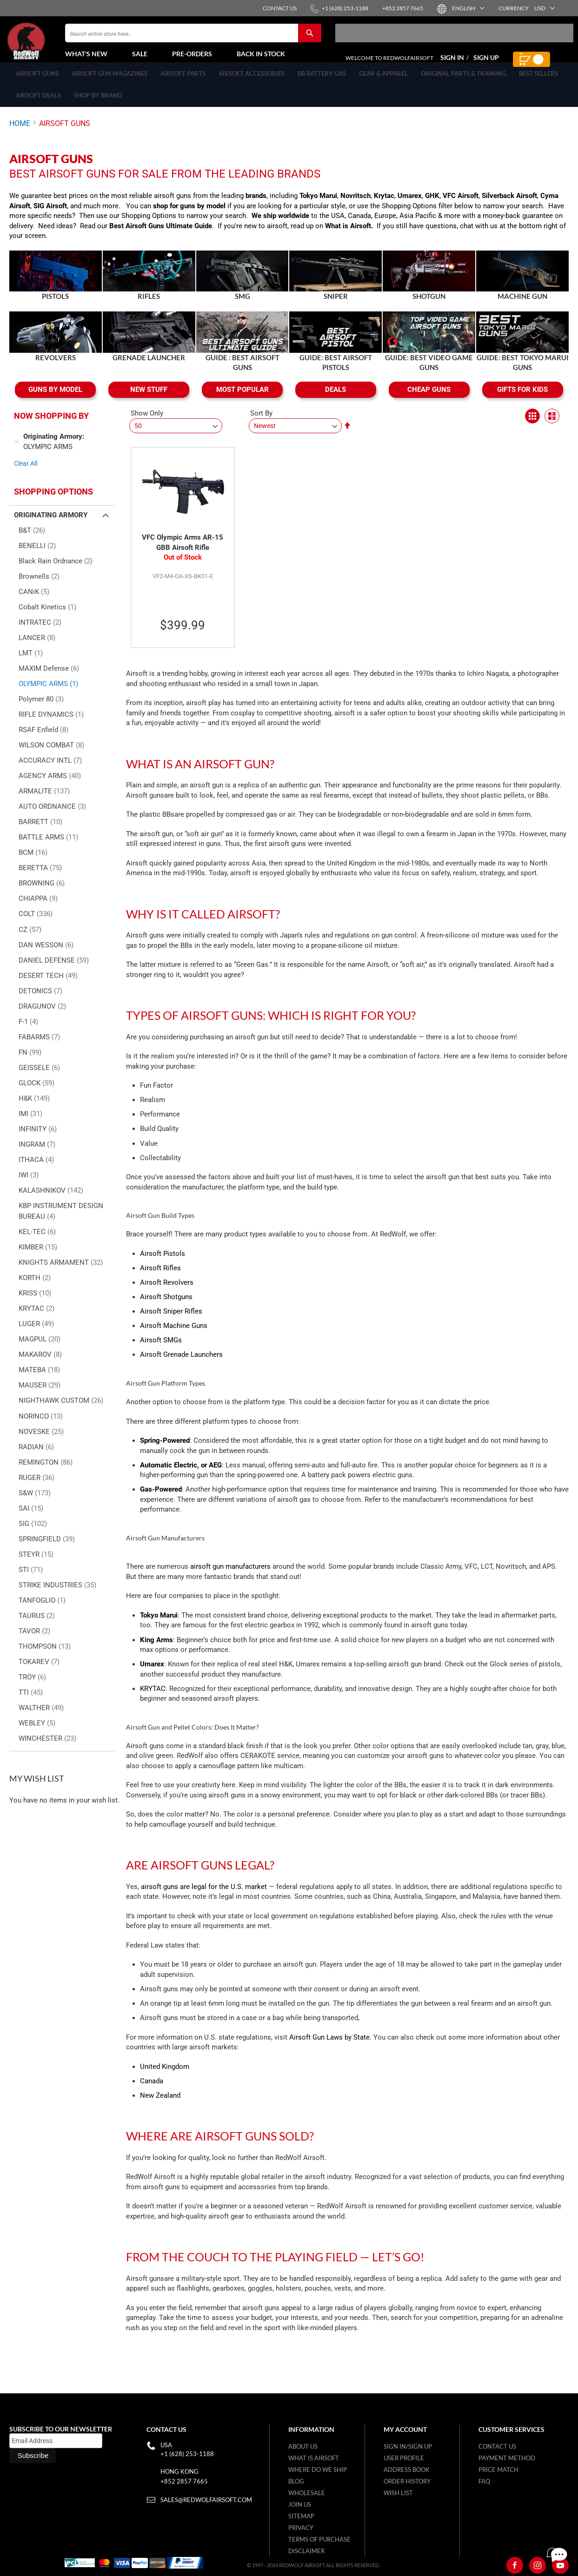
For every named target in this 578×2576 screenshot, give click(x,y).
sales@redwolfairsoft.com (206, 2499)
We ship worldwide (280, 226)
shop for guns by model (189, 216)
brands (256, 206)
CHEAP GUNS (429, 400)
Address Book (407, 2469)
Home (19, 133)
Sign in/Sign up (408, 2446)
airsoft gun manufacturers (230, 1576)
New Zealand (160, 2105)
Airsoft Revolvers (166, 1292)
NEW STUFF (148, 400)
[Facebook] (514, 2565)
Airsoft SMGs (161, 1350)
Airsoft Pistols (162, 1264)
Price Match (498, 2469)
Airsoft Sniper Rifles (171, 1321)
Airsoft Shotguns (166, 1307)
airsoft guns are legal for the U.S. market (204, 1897)
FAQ (484, 2481)
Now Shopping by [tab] (51, 426)
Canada (151, 2091)
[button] (467, 8)
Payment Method (506, 2458)
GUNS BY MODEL (55, 400)
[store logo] (48, 46)
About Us (303, 2446)
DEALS (335, 400)
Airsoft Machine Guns (173, 1336)
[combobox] (193, 38)
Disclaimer (306, 2551)
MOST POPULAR (242, 400)
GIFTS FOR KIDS (522, 400)
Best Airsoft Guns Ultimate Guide (160, 236)
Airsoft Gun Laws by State (329, 2047)
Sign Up (486, 62)
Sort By (261, 423)
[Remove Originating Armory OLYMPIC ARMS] (17, 452)
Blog (296, 2481)
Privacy (300, 2527)
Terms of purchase (319, 2539)
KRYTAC (153, 1699)
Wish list (398, 2493)
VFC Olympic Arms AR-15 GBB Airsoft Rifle (182, 552)
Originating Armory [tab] (50, 525)
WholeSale (306, 2493)
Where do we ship (317, 2469)
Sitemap (301, 2516)
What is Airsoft (348, 236)
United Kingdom (164, 2077)
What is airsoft (313, 2458)
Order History (407, 2481)
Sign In (452, 62)
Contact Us (497, 2446)
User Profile (404, 2458)
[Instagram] (537, 2565)
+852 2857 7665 (184, 2481)
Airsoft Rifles (160, 1278)
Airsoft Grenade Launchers (181, 1365)
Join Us (299, 2504)
